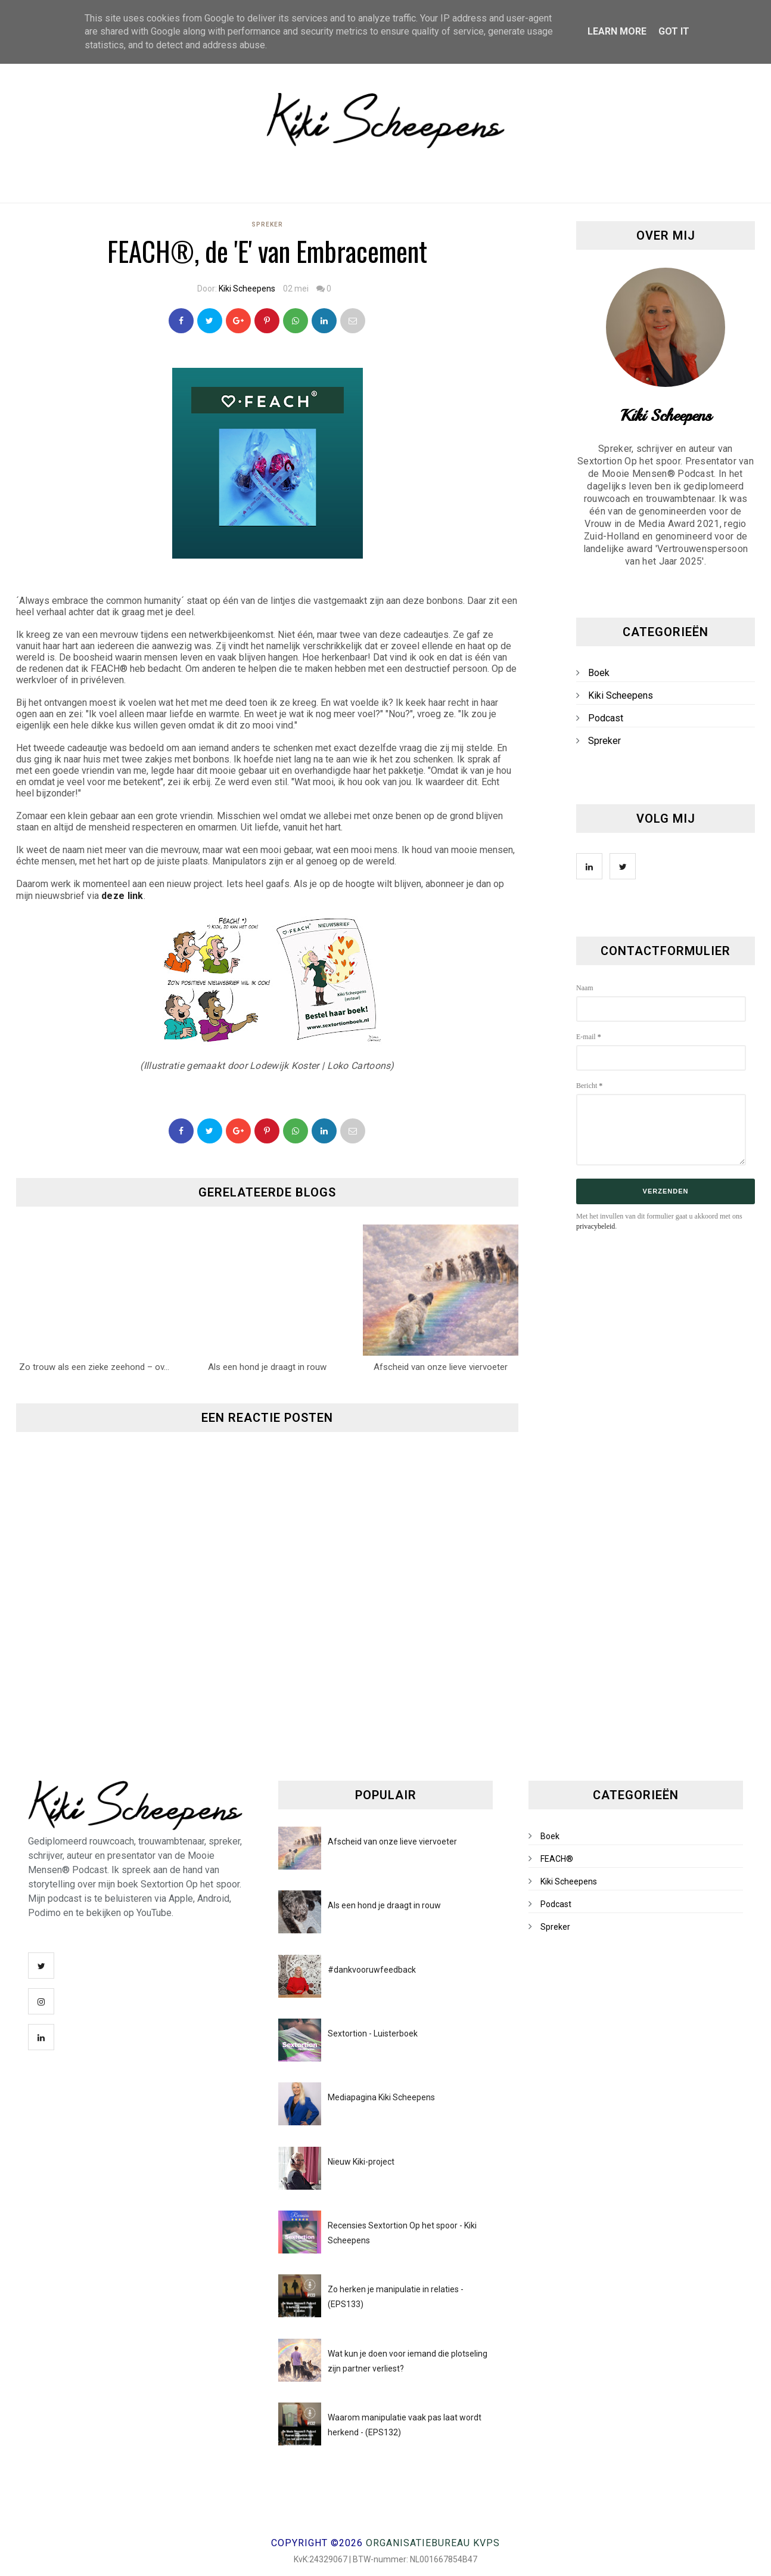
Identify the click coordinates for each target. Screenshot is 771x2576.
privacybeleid (595, 1226)
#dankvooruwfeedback (372, 1969)
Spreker (267, 224)
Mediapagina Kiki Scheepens (381, 2097)
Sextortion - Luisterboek (373, 2033)
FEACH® (556, 1859)
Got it (673, 31)
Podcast (605, 718)
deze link (122, 895)
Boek (599, 672)
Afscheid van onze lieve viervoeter (392, 1841)
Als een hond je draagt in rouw (384, 1905)
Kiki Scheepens (247, 288)
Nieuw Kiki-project (361, 2161)
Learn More (616, 31)
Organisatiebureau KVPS (433, 2543)
